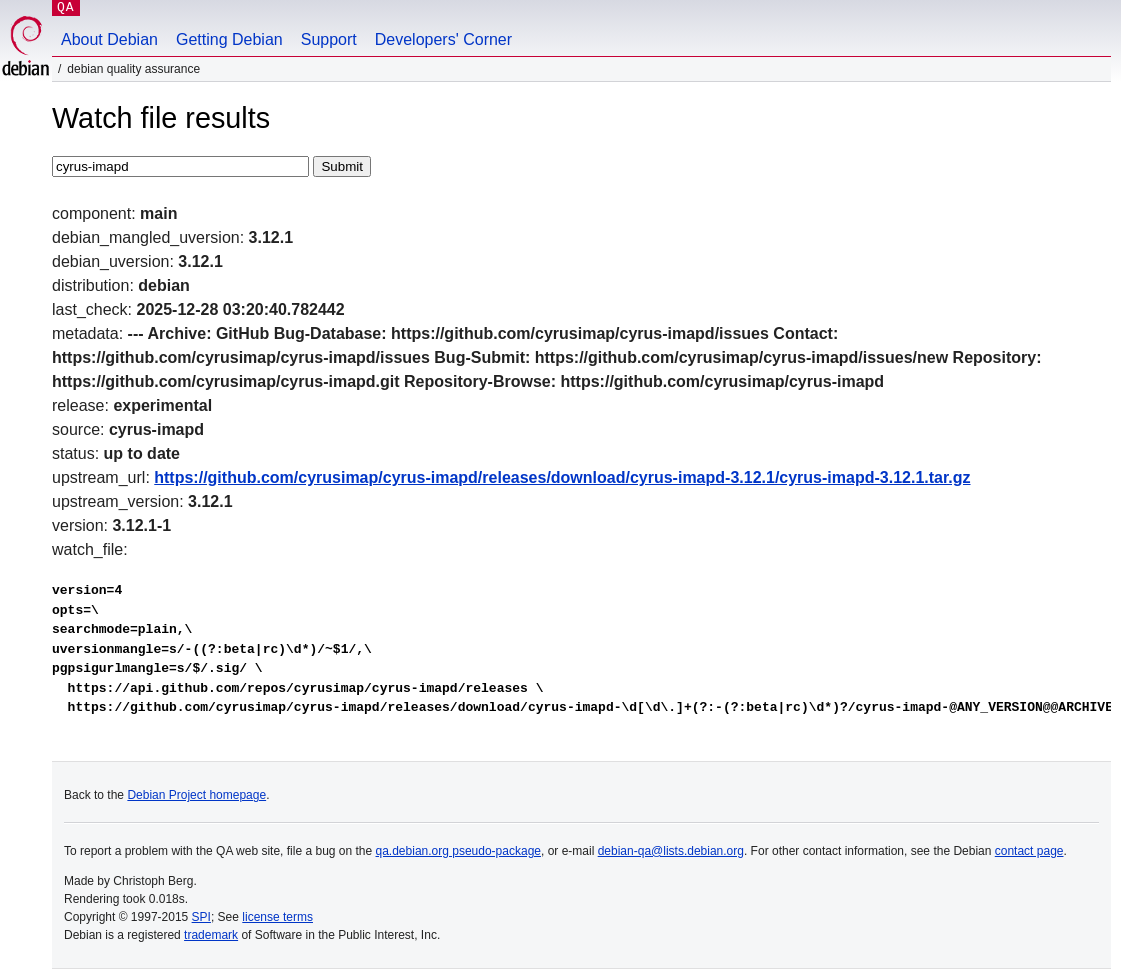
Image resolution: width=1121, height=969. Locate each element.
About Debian (109, 39)
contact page (1029, 851)
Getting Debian (229, 39)
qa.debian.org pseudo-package (458, 851)
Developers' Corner (443, 39)
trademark (211, 935)
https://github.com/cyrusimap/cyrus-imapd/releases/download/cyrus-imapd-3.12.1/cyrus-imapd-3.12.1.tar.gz (562, 477)
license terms (277, 917)
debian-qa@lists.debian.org (671, 851)
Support (329, 39)
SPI (201, 917)
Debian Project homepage (196, 795)
